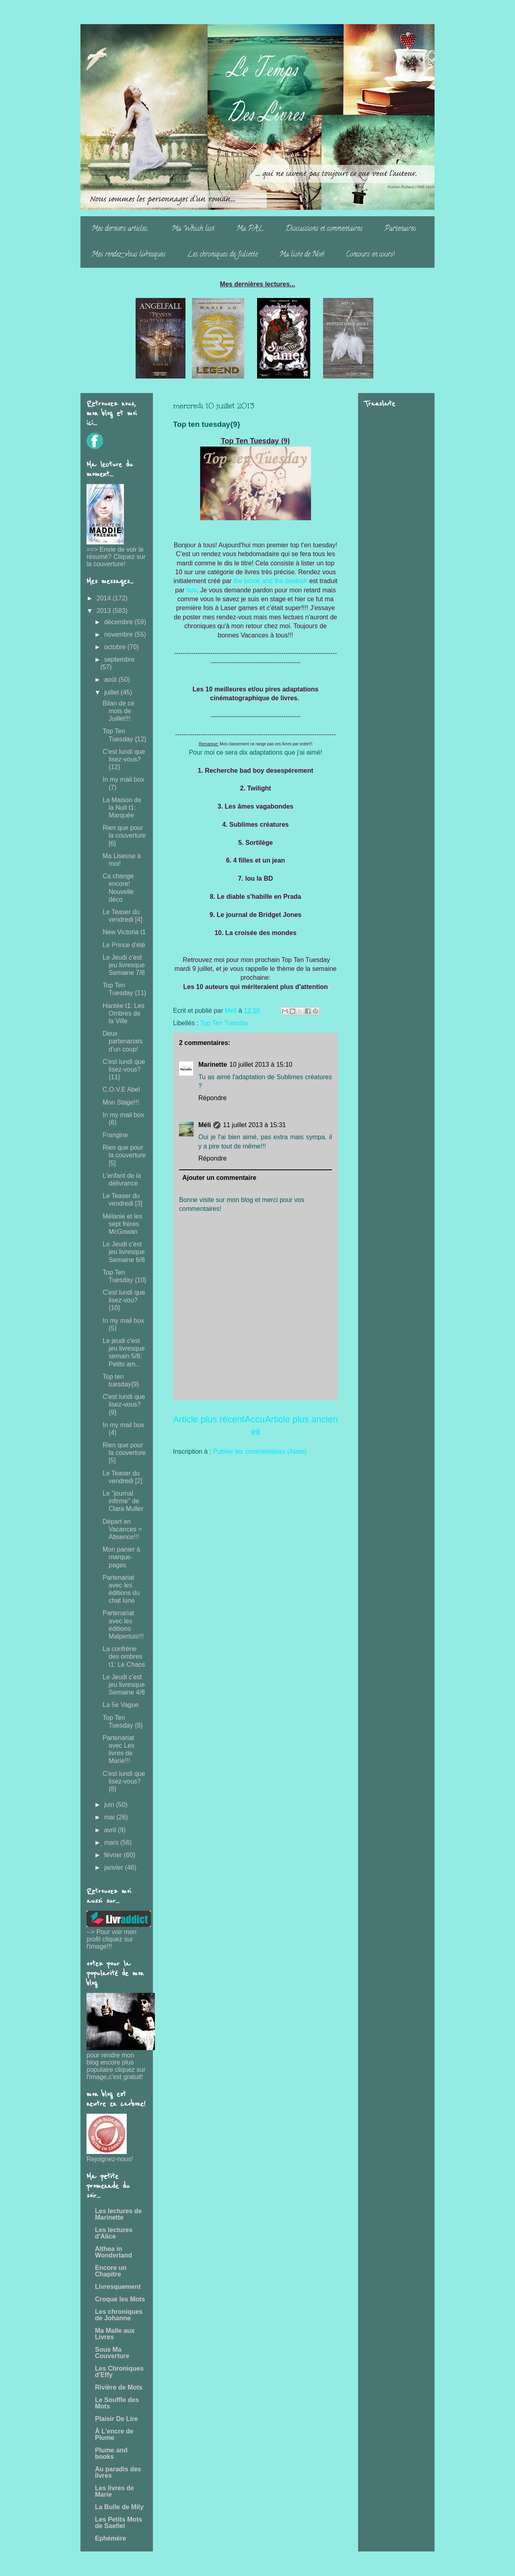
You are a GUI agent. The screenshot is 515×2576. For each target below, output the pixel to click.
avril (111, 1830)
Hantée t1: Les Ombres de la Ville (123, 1013)
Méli (204, 1124)
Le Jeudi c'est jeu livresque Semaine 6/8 (124, 1252)
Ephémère (110, 2538)
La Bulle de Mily (119, 2507)
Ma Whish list (192, 229)
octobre (116, 646)
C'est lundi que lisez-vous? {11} (124, 1069)
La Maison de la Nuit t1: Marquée (122, 808)
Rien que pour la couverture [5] (124, 1155)
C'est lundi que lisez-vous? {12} (124, 759)
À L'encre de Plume (114, 2434)
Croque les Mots (120, 2299)
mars (112, 1842)
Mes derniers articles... (120, 229)
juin (110, 1804)
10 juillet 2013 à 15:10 (261, 1064)
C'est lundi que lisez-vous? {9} (124, 1404)
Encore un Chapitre (110, 2271)
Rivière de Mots (118, 2387)
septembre (119, 659)
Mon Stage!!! (121, 1102)
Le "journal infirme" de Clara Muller (123, 1501)
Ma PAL (250, 229)
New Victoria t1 (124, 932)
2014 (105, 598)
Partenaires (400, 229)
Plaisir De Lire (116, 2418)
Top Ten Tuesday (224, 1023)
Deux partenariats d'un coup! (123, 1041)
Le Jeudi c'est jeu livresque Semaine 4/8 (124, 1685)
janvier (114, 1867)
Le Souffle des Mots (117, 2403)
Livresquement (118, 2286)
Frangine (115, 1135)
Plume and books (111, 2453)
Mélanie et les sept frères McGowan (122, 1224)
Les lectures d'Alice (113, 2233)
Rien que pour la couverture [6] (124, 835)
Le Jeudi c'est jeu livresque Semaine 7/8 (124, 965)
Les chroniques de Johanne (118, 2315)
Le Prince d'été (124, 944)
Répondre (212, 1098)
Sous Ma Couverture (112, 2352)
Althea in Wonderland (113, 2252)
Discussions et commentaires (324, 229)
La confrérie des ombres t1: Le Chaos (124, 1656)
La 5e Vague (121, 1704)
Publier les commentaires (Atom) (260, 1451)
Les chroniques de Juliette (222, 255)
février (114, 1855)
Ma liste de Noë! (301, 255)
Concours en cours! (370, 255)
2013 (105, 610)
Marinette (212, 1064)
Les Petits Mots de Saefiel (118, 2522)
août (111, 679)
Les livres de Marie (114, 2491)
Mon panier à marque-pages (121, 1557)
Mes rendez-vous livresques (128, 255)
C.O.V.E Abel (121, 1089)
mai (110, 1817)
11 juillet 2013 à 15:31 (254, 1124)
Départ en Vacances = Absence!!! (122, 1529)
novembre (119, 634)
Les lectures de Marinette (118, 2214)
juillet (112, 692)
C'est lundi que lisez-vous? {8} (124, 1781)
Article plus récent (209, 1419)
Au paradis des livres (118, 2472)
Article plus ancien (301, 1419)
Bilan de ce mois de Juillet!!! (118, 711)
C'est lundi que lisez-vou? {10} (124, 1300)
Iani (191, 590)
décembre (119, 622)
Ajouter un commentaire (219, 1177)
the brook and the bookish (270, 580)
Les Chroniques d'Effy (119, 2371)
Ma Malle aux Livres (115, 2333)
